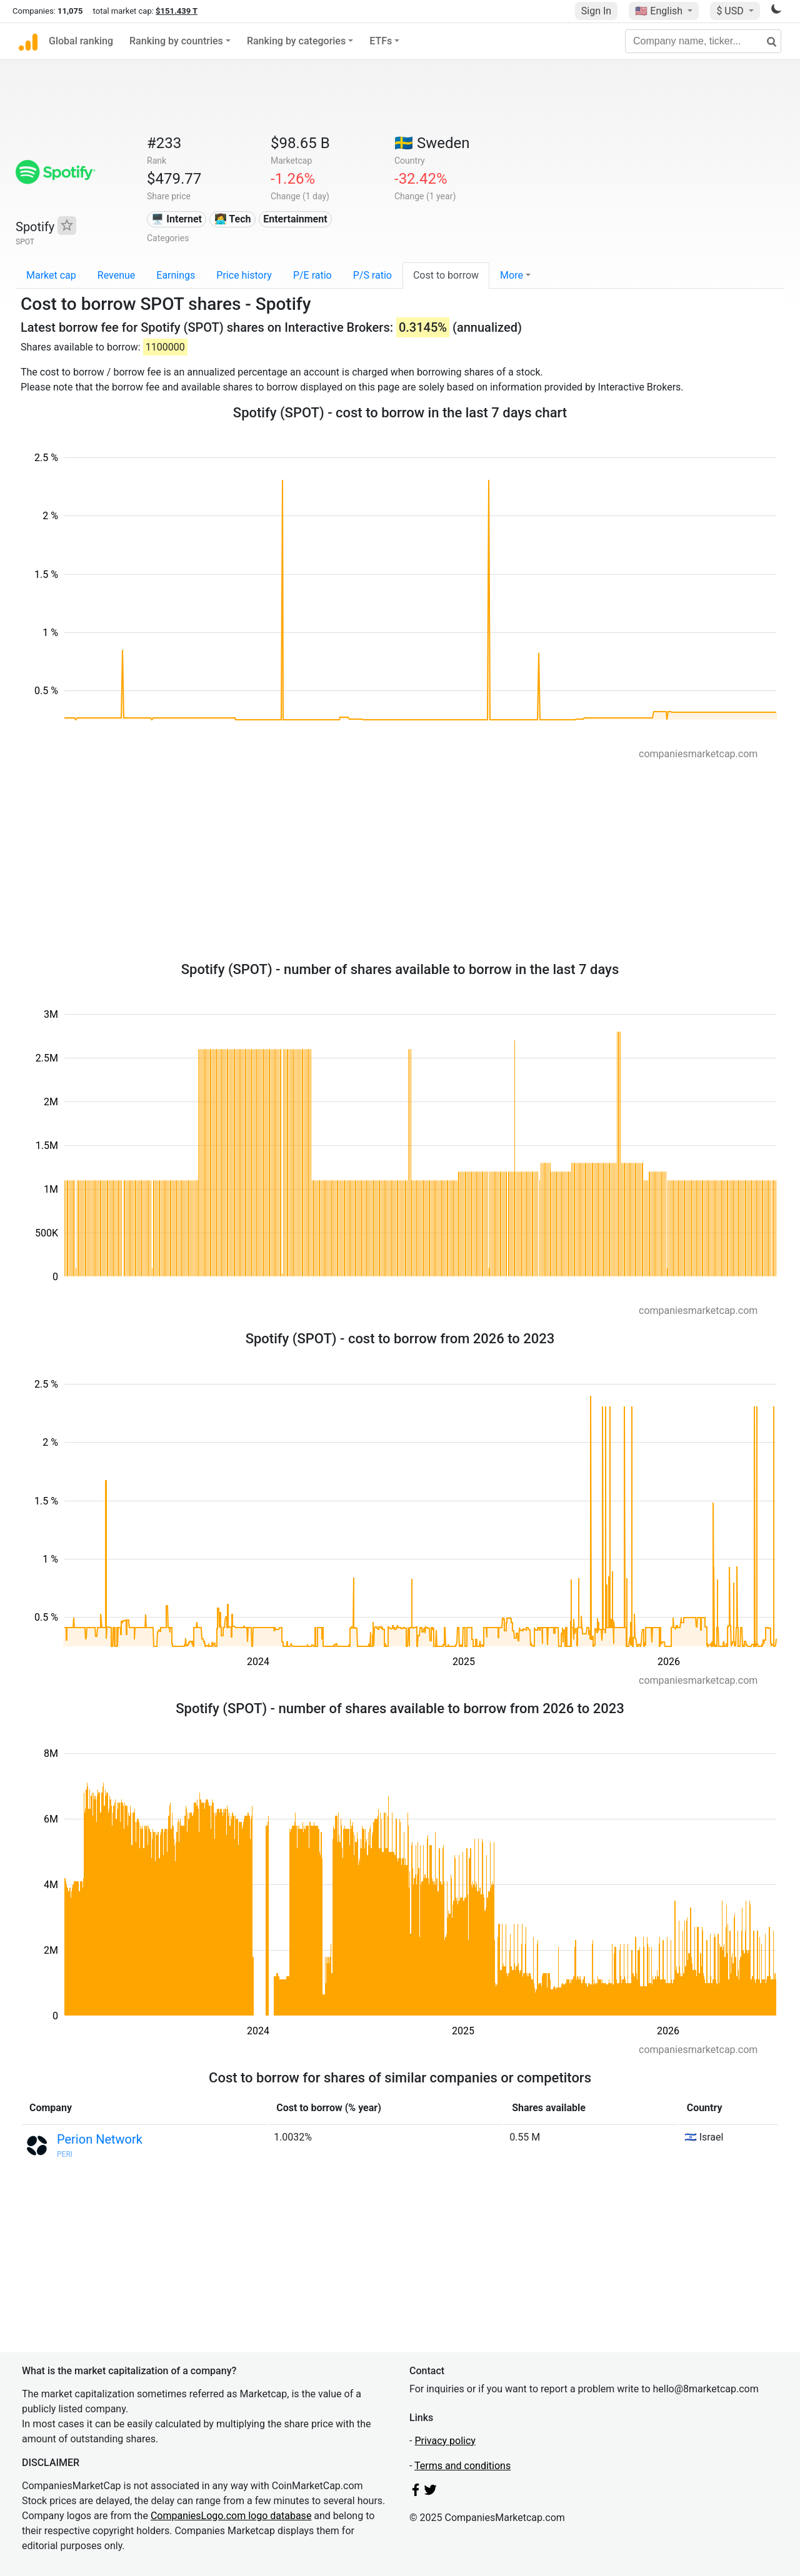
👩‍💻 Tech (232, 219)
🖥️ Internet (176, 219)
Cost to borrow (446, 275)
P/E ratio (312, 275)
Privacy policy (445, 2441)
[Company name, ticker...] (703, 41)
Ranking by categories (296, 41)
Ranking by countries (176, 41)
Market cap (51, 275)
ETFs (380, 41)
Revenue (117, 275)
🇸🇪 (431, 143)
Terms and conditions (462, 2466)
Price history (244, 275)
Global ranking (81, 41)
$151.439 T (177, 11)
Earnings (175, 275)
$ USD (731, 11)
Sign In (596, 11)
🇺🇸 (660, 11)
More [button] (511, 275)
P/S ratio (372, 275)
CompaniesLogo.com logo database (231, 2516)
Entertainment (295, 219)
